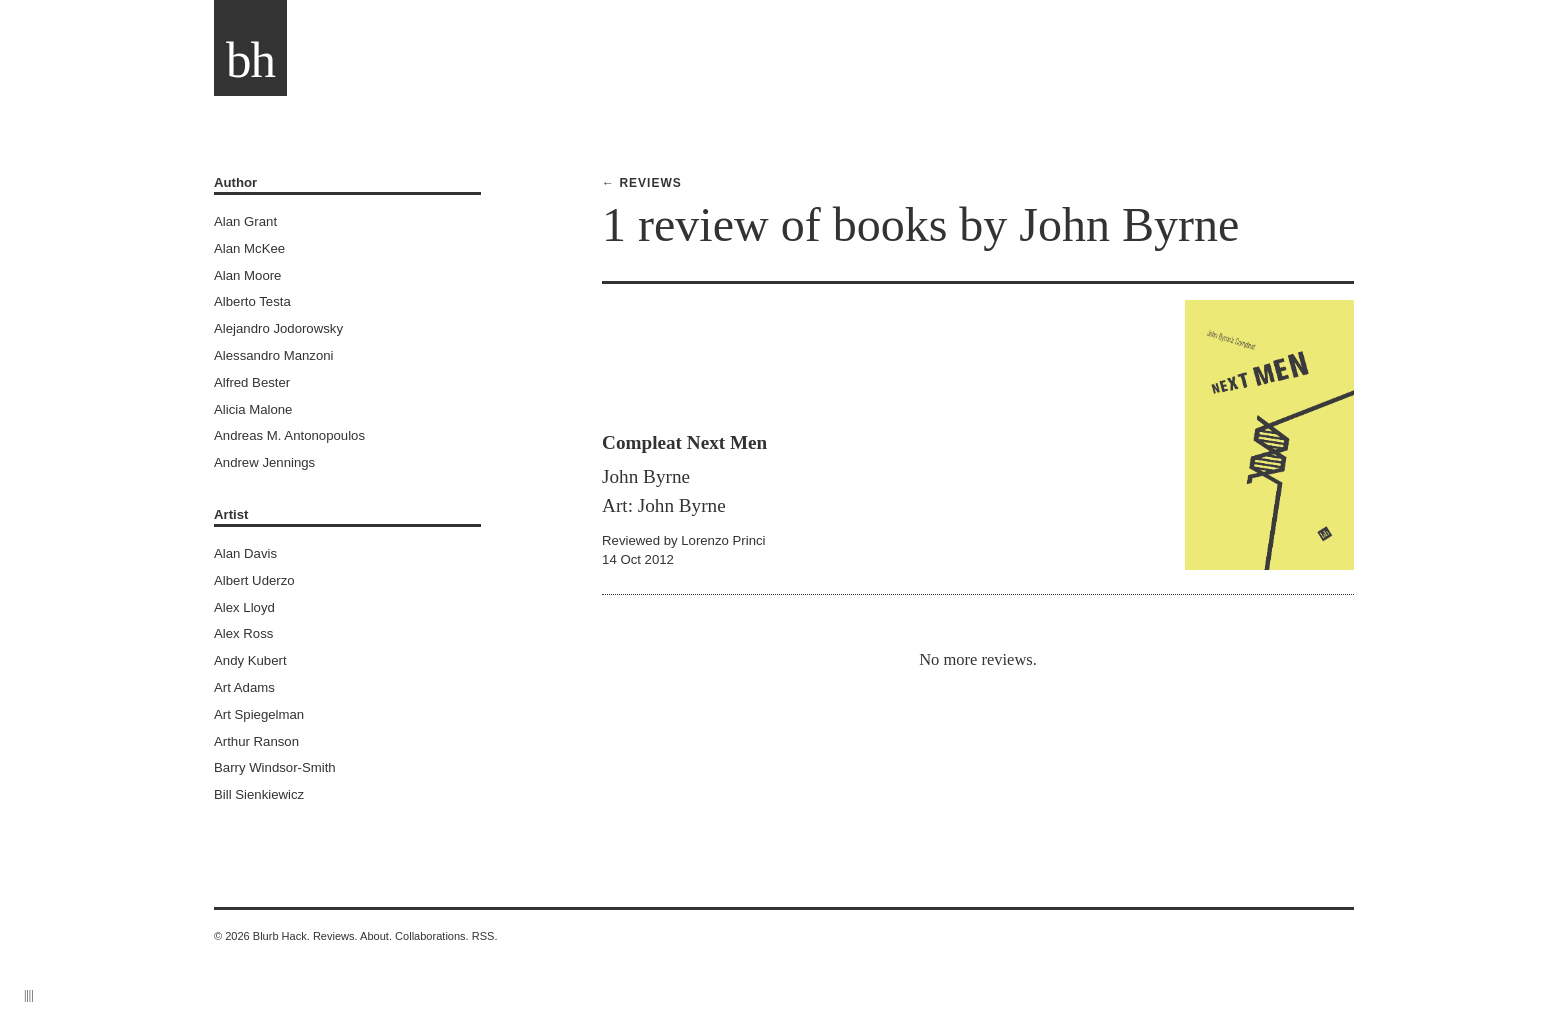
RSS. (485, 936)
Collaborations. (432, 936)
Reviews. (335, 936)
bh (250, 60)
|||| (29, 995)
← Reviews (642, 183)
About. (376, 936)
